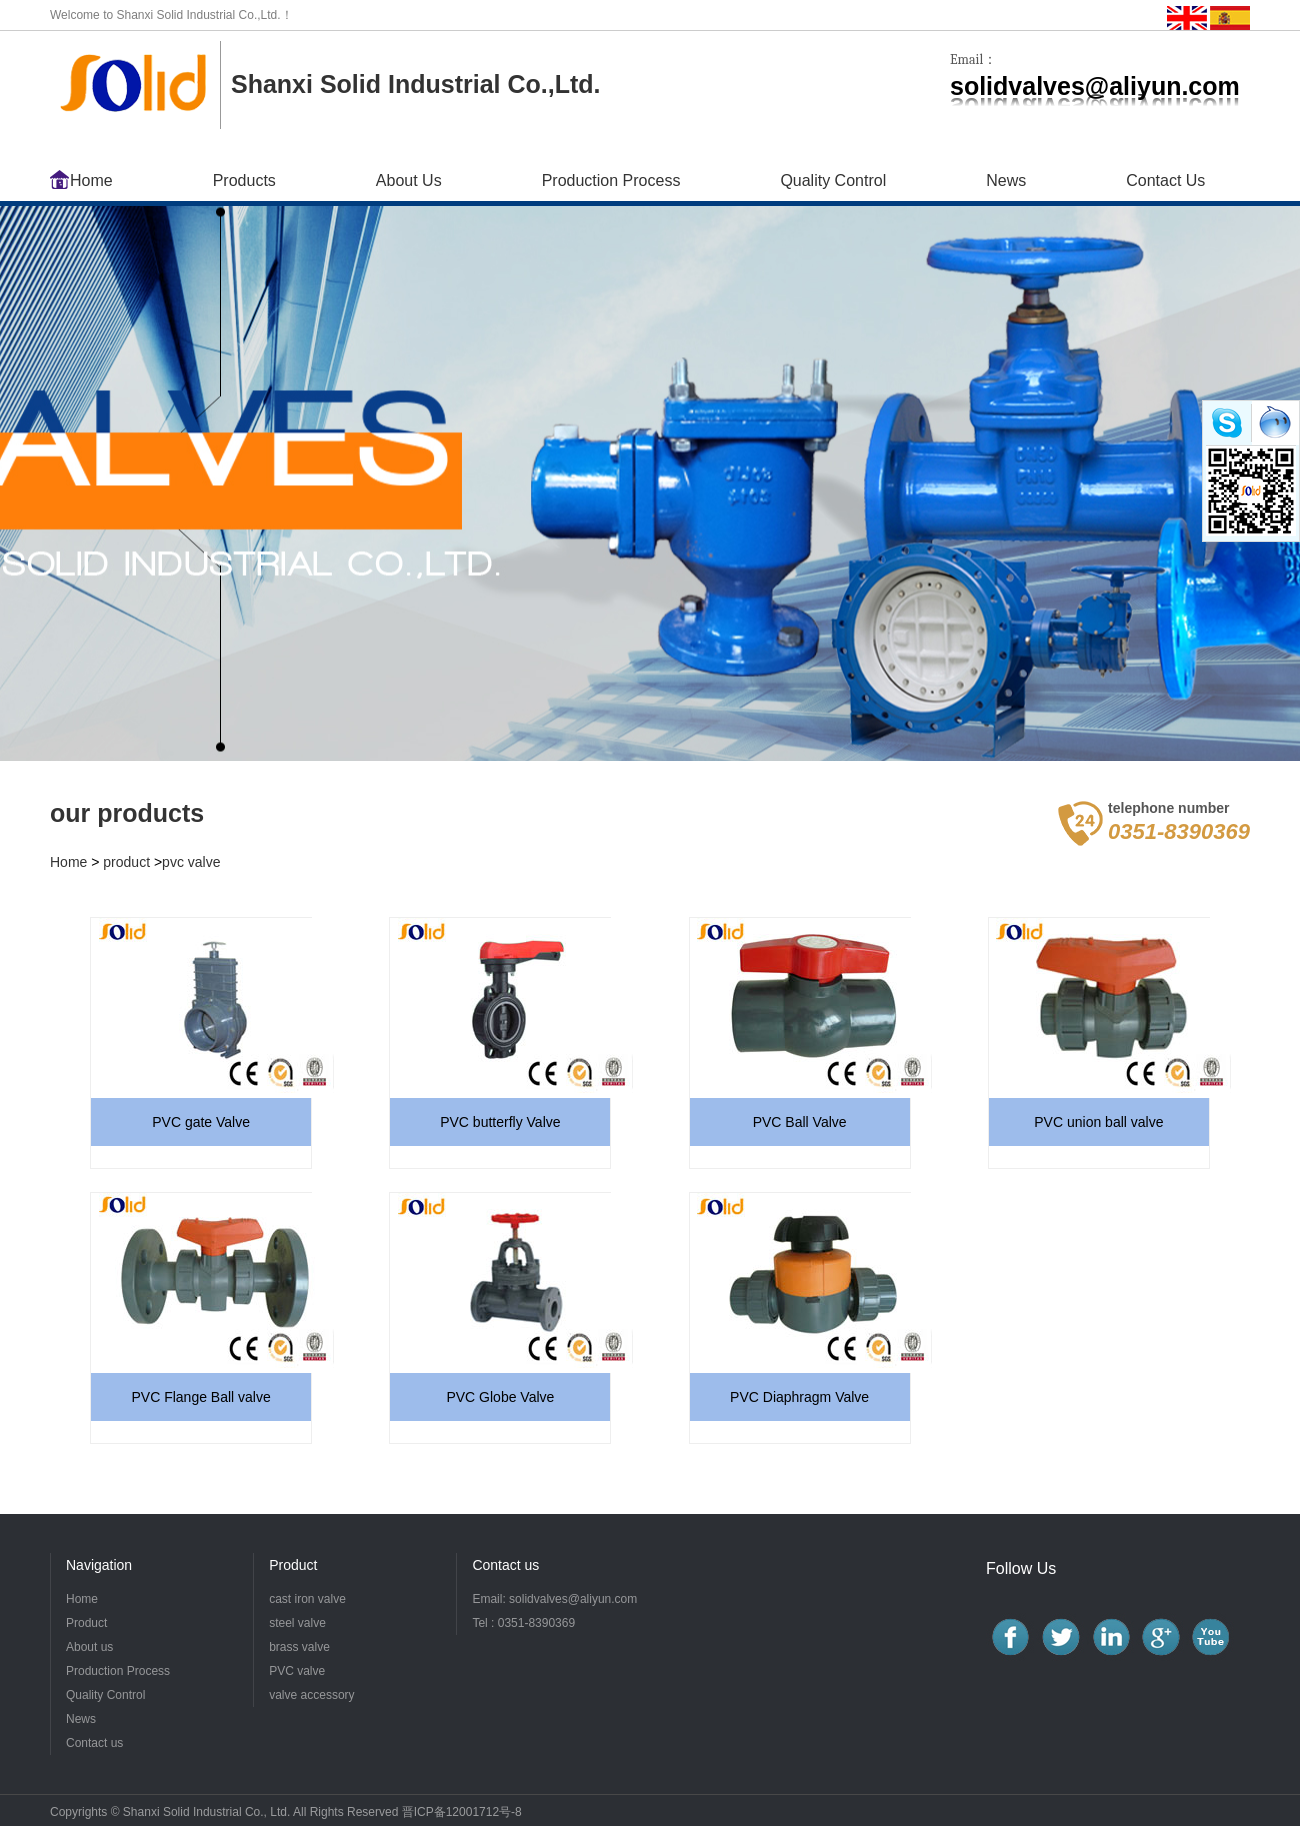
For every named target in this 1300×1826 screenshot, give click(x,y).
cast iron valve (307, 1599)
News (1006, 180)
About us (89, 1647)
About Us (409, 180)
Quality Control (833, 180)
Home (91, 180)
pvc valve (191, 862)
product (126, 862)
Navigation (99, 1565)
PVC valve (297, 1671)
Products (244, 180)
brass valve (299, 1647)
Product (86, 1623)
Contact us (505, 1565)
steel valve (297, 1623)
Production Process (611, 180)
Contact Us (1165, 180)
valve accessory (311, 1695)
